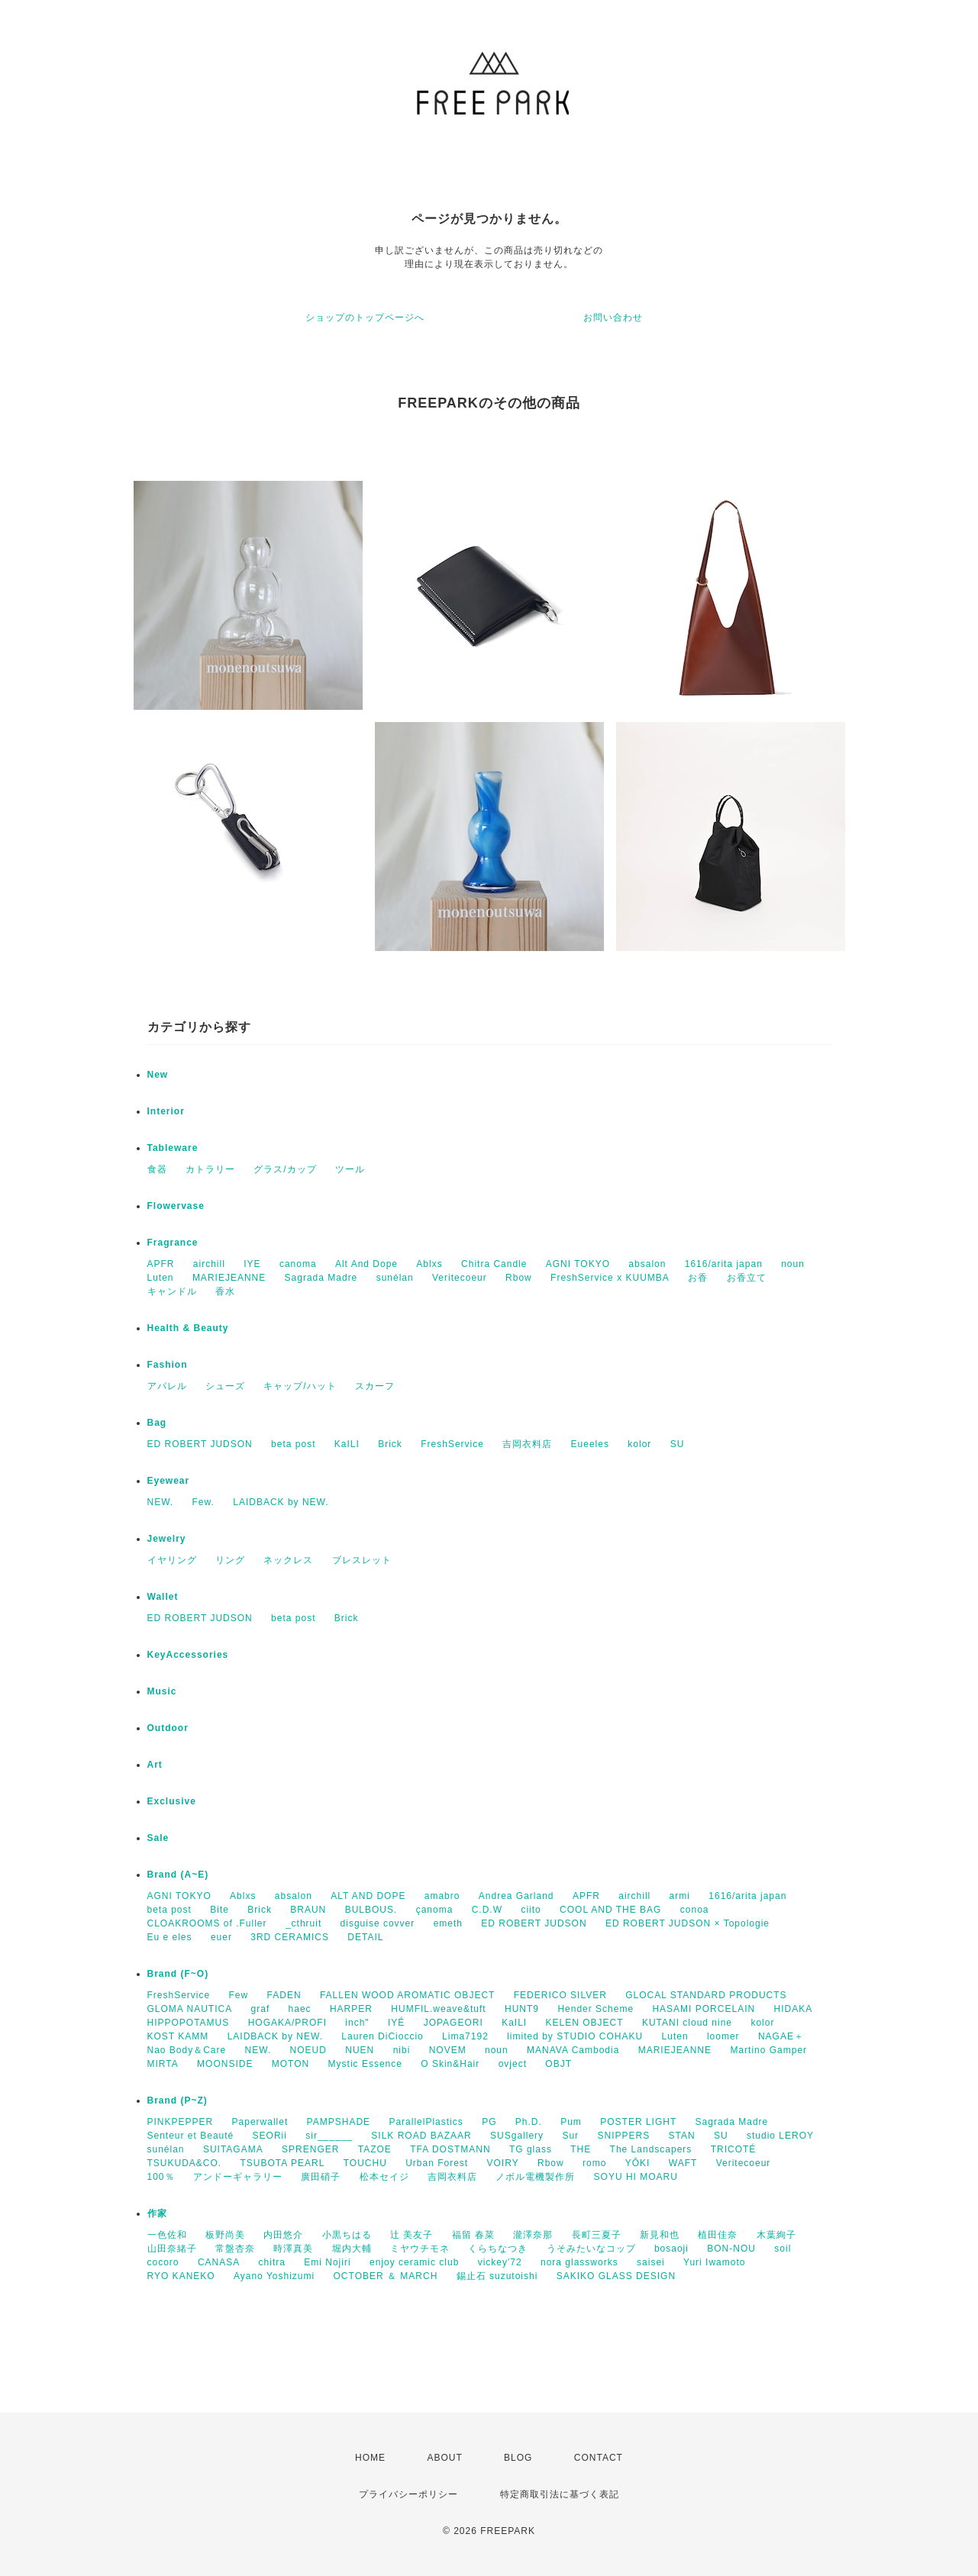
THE (580, 2149)
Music (162, 1691)
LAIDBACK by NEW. (280, 1502)
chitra (272, 2262)
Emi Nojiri (327, 2262)
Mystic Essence (365, 2064)
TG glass (530, 2149)
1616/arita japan (724, 1264)
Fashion (167, 1364)
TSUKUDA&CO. (184, 2163)
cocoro (163, 2262)
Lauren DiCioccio (382, 2036)
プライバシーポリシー (408, 2494)
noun (793, 1264)
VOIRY (503, 2163)
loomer (723, 2036)
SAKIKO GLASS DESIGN (616, 2276)
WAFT (683, 2163)
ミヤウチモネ (420, 2248)
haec (300, 2009)
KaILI (347, 1444)
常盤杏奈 (235, 2248)
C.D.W (487, 1909)
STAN (682, 2135)
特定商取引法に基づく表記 (559, 2494)
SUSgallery (517, 2135)
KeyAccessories (188, 1654)
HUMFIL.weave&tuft (438, 2009)
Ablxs (429, 1264)
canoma (298, 1264)
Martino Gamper (768, 2050)
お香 (698, 1277)
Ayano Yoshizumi (274, 2276)
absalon (647, 1264)
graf (260, 2009)
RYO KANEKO (181, 2276)
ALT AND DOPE (368, 1896)
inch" (357, 2022)
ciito (531, 1909)
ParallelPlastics (426, 2122)
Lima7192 (465, 2036)
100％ (161, 2176)
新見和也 (659, 2234)
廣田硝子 (321, 2176)
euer (221, 1937)
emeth (448, 1923)
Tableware (173, 1148)
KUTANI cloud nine (687, 2022)
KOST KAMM (178, 2036)
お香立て (747, 1277)
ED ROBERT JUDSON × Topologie (687, 1923)
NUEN (359, 2050)
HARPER (351, 2009)
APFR (161, 1264)
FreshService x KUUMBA (610, 1277)
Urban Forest (436, 2163)
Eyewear (168, 1480)
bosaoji (671, 2248)
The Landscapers (651, 2149)
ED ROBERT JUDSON (200, 1444)
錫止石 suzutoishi (497, 2276)
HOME (370, 2457)
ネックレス (288, 1560)
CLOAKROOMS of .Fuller (207, 1923)
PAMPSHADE (338, 2122)
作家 (157, 2213)
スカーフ (375, 1386)
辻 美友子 (411, 2234)
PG (489, 2122)
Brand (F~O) (178, 1973)
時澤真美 (293, 2248)
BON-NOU (731, 2248)
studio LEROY (780, 2135)
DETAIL (365, 1937)
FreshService (452, 1444)
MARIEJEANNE (229, 1277)
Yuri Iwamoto (714, 2262)
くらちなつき (498, 2248)
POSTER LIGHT (638, 2122)
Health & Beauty (188, 1328)
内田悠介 (283, 2234)
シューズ (225, 1386)
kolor (639, 1444)
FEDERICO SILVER (560, 1995)
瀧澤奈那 (533, 2234)
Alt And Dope (366, 1264)
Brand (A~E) (178, 1874)
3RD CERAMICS (289, 1937)
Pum (571, 2122)
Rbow (518, 1277)
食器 (157, 1169)
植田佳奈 (718, 2234)
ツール (350, 1169)
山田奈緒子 (172, 2248)
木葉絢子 (776, 2234)
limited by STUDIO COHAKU (575, 2036)
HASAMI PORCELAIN (703, 2009)
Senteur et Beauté (190, 2135)
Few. (203, 1502)
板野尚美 (225, 2234)
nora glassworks (579, 2262)
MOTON (290, 2064)
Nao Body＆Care (187, 2050)
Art (155, 1764)
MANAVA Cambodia (573, 2050)
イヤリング (172, 1560)
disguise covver (378, 1923)
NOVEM (447, 2050)
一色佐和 (167, 2234)
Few (239, 1995)
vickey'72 (500, 2262)
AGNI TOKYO (578, 1264)
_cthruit (303, 1923)
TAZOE (375, 2149)
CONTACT (598, 2457)
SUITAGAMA (233, 2149)
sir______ (329, 2135)
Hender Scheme (595, 2009)
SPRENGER (310, 2149)
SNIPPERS (623, 2135)
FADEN (284, 1995)
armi (680, 1896)
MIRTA (163, 2064)
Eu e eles (169, 1937)
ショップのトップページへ (364, 317)
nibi (402, 2050)
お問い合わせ (613, 317)
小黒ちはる (347, 2234)
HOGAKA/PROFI (287, 2022)
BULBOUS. (371, 1909)
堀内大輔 (352, 2248)
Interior (166, 1111)
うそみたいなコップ (591, 2248)
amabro (442, 1896)
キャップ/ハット (299, 1386)
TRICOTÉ (734, 2149)
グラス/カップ (284, 1169)
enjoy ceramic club (414, 2262)
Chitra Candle (494, 1264)
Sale (158, 1838)
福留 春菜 (473, 2234)
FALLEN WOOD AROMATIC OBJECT (407, 1995)
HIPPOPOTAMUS (188, 2022)
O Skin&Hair (450, 2064)
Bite (219, 1909)
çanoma (434, 1909)
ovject (513, 2064)
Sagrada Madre (321, 1277)
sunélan (395, 1277)
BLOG (518, 2457)
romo (594, 2163)
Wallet (163, 1596)
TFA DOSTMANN (450, 2149)
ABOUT (444, 2457)
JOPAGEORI (453, 2022)
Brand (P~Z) (177, 2100)
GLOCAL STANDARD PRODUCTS (705, 1995)
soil (782, 2248)
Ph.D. (528, 2122)
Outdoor (168, 1728)
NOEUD (308, 2050)
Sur (570, 2135)
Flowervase (176, 1206)
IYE (252, 1264)
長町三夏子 (596, 2234)
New (158, 1074)
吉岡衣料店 (527, 1444)
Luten (160, 1277)
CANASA (219, 2262)
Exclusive (171, 1801)
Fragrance (173, 1242)
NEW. (160, 1502)
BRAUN (308, 1909)
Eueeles (590, 1444)
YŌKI (637, 2163)
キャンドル (172, 1291)
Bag (157, 1422)
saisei (651, 2262)
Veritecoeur (459, 1277)
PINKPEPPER (180, 2122)
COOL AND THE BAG (610, 1909)
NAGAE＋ (781, 2036)
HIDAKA (792, 2009)
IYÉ (396, 2022)
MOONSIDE (225, 2064)
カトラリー (210, 1169)
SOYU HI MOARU (636, 2176)
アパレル (167, 1386)
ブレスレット (362, 1560)
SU (677, 1444)
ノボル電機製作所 (535, 2176)
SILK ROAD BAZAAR (421, 2135)
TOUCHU (365, 2163)
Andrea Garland (516, 1896)
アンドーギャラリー (237, 2176)
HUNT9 (522, 2009)
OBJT (558, 2064)
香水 (225, 1291)
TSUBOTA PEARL (282, 2163)
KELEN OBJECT (585, 2022)
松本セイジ (384, 2176)
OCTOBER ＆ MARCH (386, 2276)
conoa (694, 1909)
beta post (293, 1444)
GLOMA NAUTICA (190, 2009)
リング (230, 1560)
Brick (390, 1444)
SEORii (270, 2135)
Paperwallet (260, 2122)
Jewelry (166, 1538)
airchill (209, 1264)
